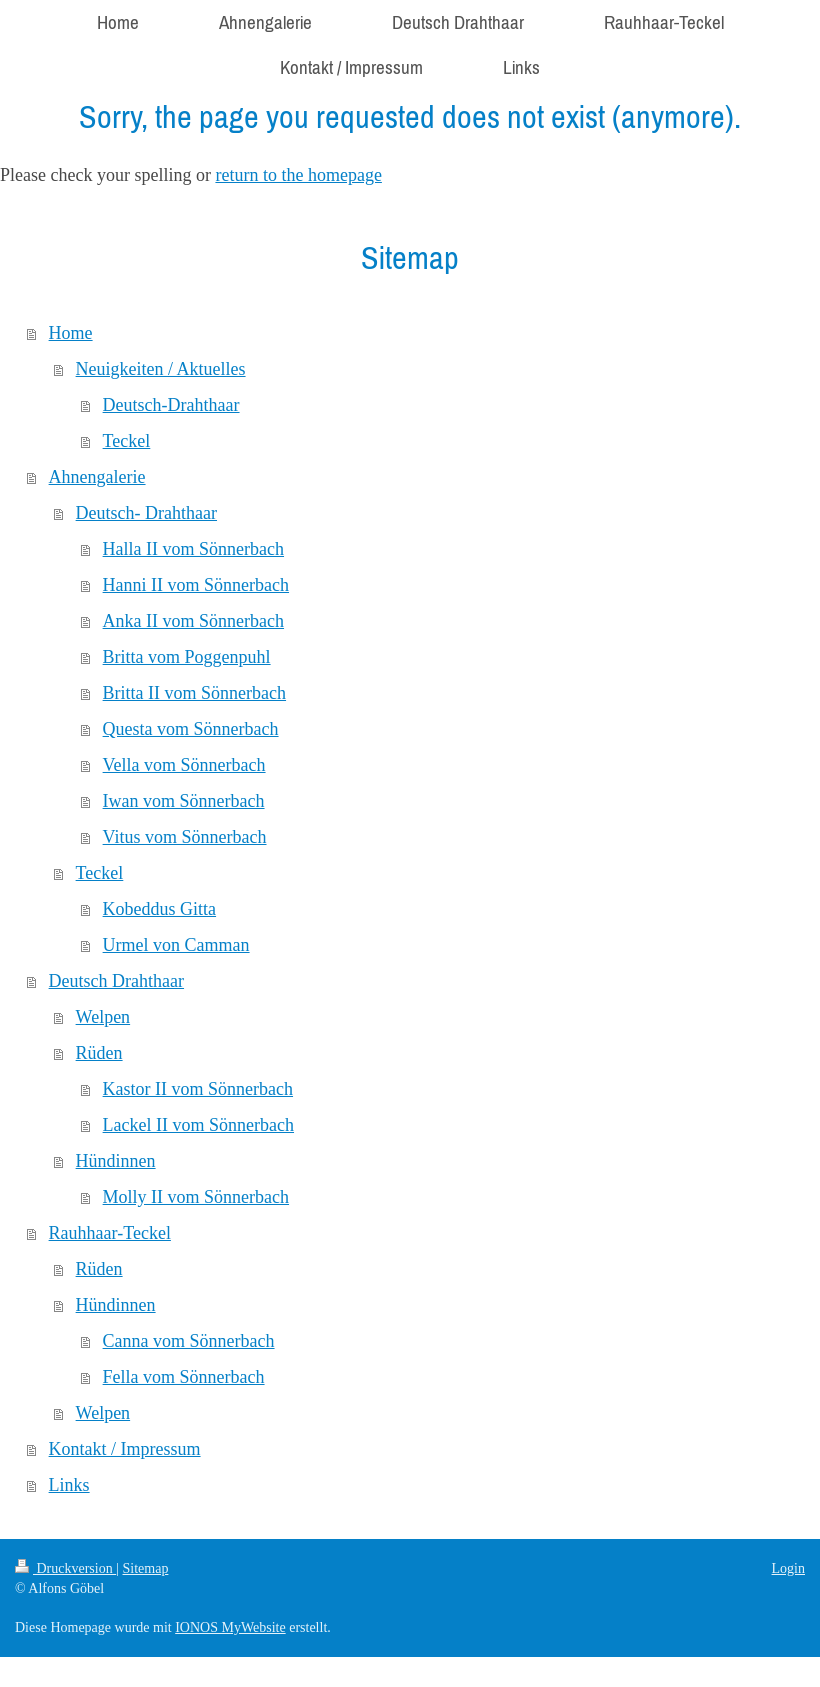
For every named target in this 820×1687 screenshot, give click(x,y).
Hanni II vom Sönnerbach (196, 585)
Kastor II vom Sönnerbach (198, 1089)
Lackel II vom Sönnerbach (198, 1125)
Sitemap (146, 1568)
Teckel (127, 441)
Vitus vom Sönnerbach (185, 837)
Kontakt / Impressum (125, 1449)
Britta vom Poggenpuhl (187, 657)
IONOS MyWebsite (230, 1627)
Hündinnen (116, 1161)
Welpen (103, 1017)
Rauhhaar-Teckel (110, 1233)
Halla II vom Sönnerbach (193, 549)
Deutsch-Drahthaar (171, 405)
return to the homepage (298, 175)
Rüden (99, 1053)
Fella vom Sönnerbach (184, 1377)
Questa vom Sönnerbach (191, 729)
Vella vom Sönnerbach (184, 765)
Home (71, 333)
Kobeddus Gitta (159, 909)
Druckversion (65, 1568)
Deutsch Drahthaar (116, 981)
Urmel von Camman (176, 945)
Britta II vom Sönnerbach (194, 693)
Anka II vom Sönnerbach (193, 621)
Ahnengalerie (97, 477)
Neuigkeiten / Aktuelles (161, 369)
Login (788, 1568)
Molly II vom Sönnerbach (196, 1197)
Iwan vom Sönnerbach (184, 801)
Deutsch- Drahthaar (146, 513)
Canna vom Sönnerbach (189, 1341)
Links (69, 1485)
